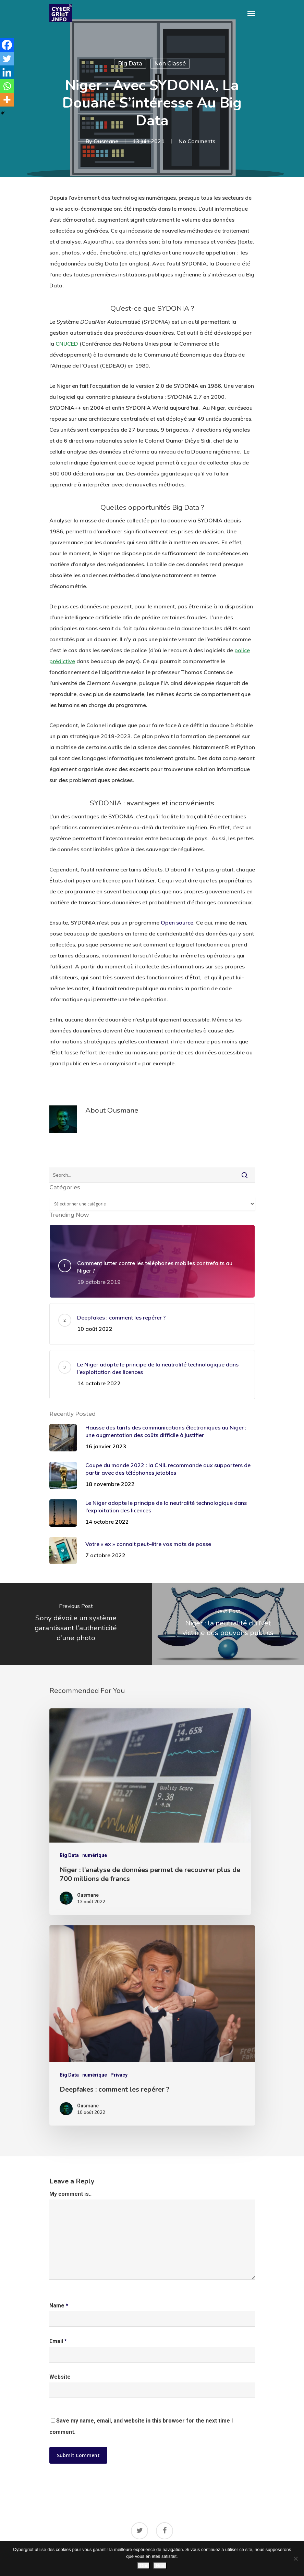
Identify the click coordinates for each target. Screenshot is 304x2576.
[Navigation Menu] (251, 13)
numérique (94, 1855)
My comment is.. (70, 2194)
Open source (177, 922)
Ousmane (106, 141)
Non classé (170, 63)
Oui (143, 2565)
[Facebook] (7, 45)
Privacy (118, 2075)
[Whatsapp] (7, 86)
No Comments (197, 141)
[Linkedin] (7, 72)
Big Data (130, 63)
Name (58, 2305)
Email (58, 2341)
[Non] (295, 2558)
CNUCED (67, 343)
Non (160, 2565)
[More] (7, 100)
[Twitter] (7, 58)
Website (60, 2377)
